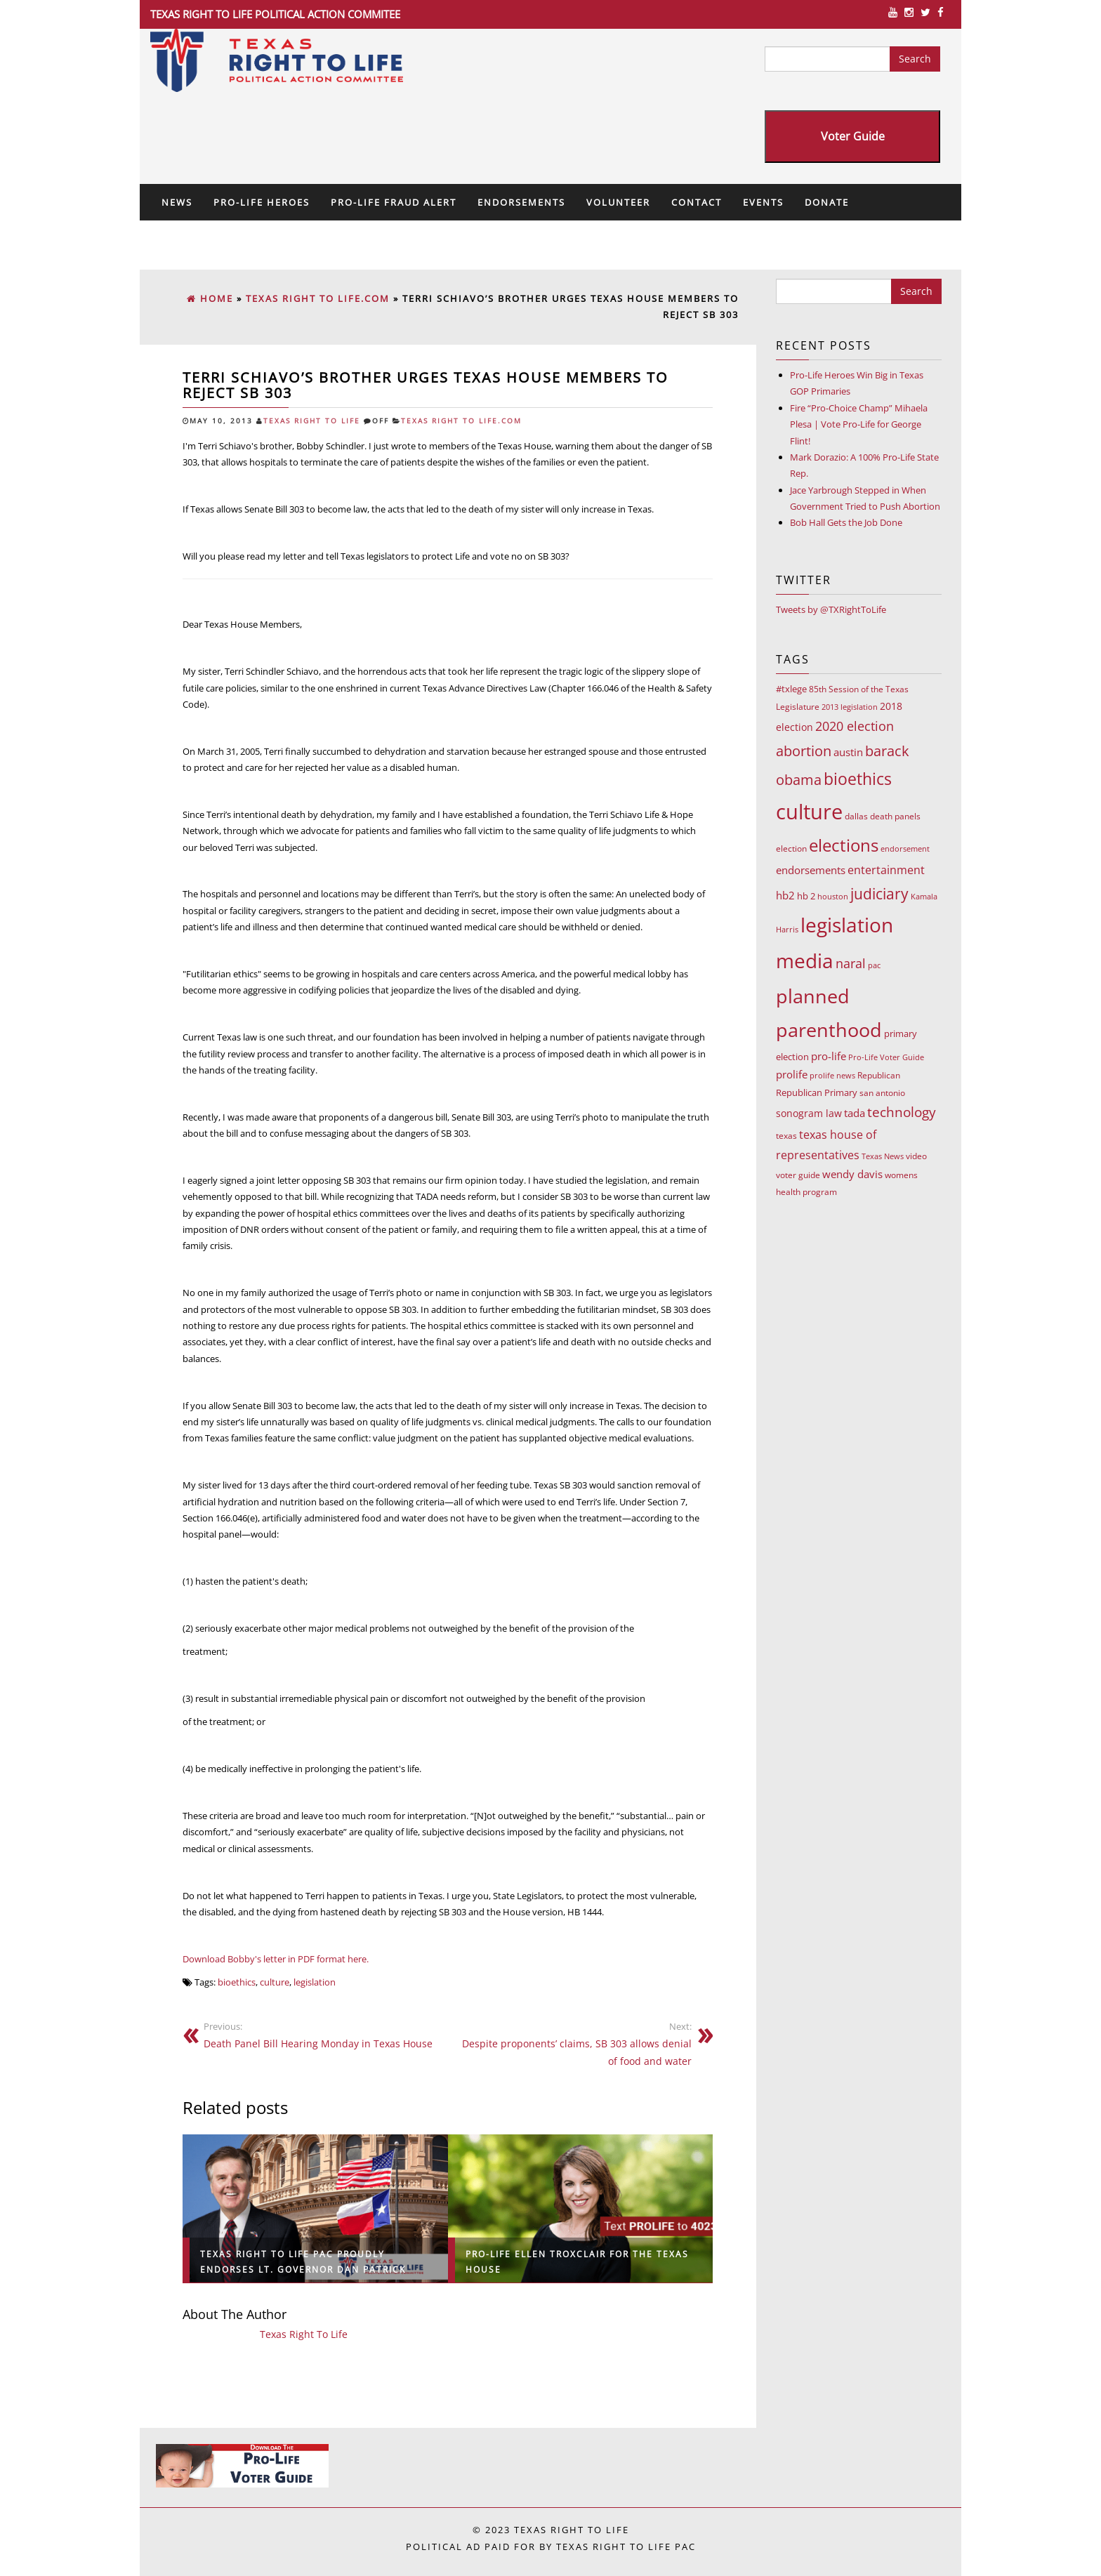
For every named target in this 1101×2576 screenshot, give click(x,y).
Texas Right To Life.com (461, 420)
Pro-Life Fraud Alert (393, 202)
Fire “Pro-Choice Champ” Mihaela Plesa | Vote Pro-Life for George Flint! (859, 424)
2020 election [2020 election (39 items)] (854, 726)
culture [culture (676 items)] (809, 812)
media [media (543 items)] (804, 960)
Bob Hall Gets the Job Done (846, 522)
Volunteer (618, 202)
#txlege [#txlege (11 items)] (791, 688)
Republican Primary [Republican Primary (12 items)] (816, 1092)
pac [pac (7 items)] (874, 965)
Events (763, 202)
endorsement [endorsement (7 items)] (905, 848)
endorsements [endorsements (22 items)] (810, 870)
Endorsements (521, 202)
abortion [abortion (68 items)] (803, 750)
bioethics (237, 1982)
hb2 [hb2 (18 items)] (785, 895)
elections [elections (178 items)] (843, 845)
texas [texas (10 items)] (786, 1136)
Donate (827, 202)
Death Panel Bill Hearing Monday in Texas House (320, 2035)
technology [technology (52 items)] (901, 1112)
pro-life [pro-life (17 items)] (828, 1056)
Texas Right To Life (311, 420)
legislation (315, 1982)
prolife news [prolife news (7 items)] (832, 1075)
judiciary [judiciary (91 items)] (879, 893)
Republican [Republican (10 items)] (878, 1075)
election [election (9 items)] (791, 848)
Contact (696, 202)
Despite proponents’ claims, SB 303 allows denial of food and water (575, 2043)
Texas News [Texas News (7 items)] (883, 1156)
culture (274, 1982)
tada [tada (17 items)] (854, 1113)
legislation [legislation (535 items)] (846, 924)
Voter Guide (853, 136)
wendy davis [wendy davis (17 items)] (852, 1174)
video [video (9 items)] (916, 1156)
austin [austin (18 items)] (848, 752)
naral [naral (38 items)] (851, 963)
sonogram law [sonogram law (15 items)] (809, 1113)
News (176, 202)
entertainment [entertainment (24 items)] (886, 870)
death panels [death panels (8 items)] (895, 816)
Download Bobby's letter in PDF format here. (276, 1959)
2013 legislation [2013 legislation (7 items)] (850, 706)
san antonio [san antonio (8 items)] (882, 1093)
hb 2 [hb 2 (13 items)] (806, 896)
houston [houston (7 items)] (832, 896)
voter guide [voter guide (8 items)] (798, 1175)
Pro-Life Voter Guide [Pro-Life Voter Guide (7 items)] (886, 1057)
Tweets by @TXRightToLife (831, 609)
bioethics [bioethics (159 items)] (858, 778)
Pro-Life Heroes (261, 202)
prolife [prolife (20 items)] (791, 1074)
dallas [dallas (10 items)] (856, 816)
